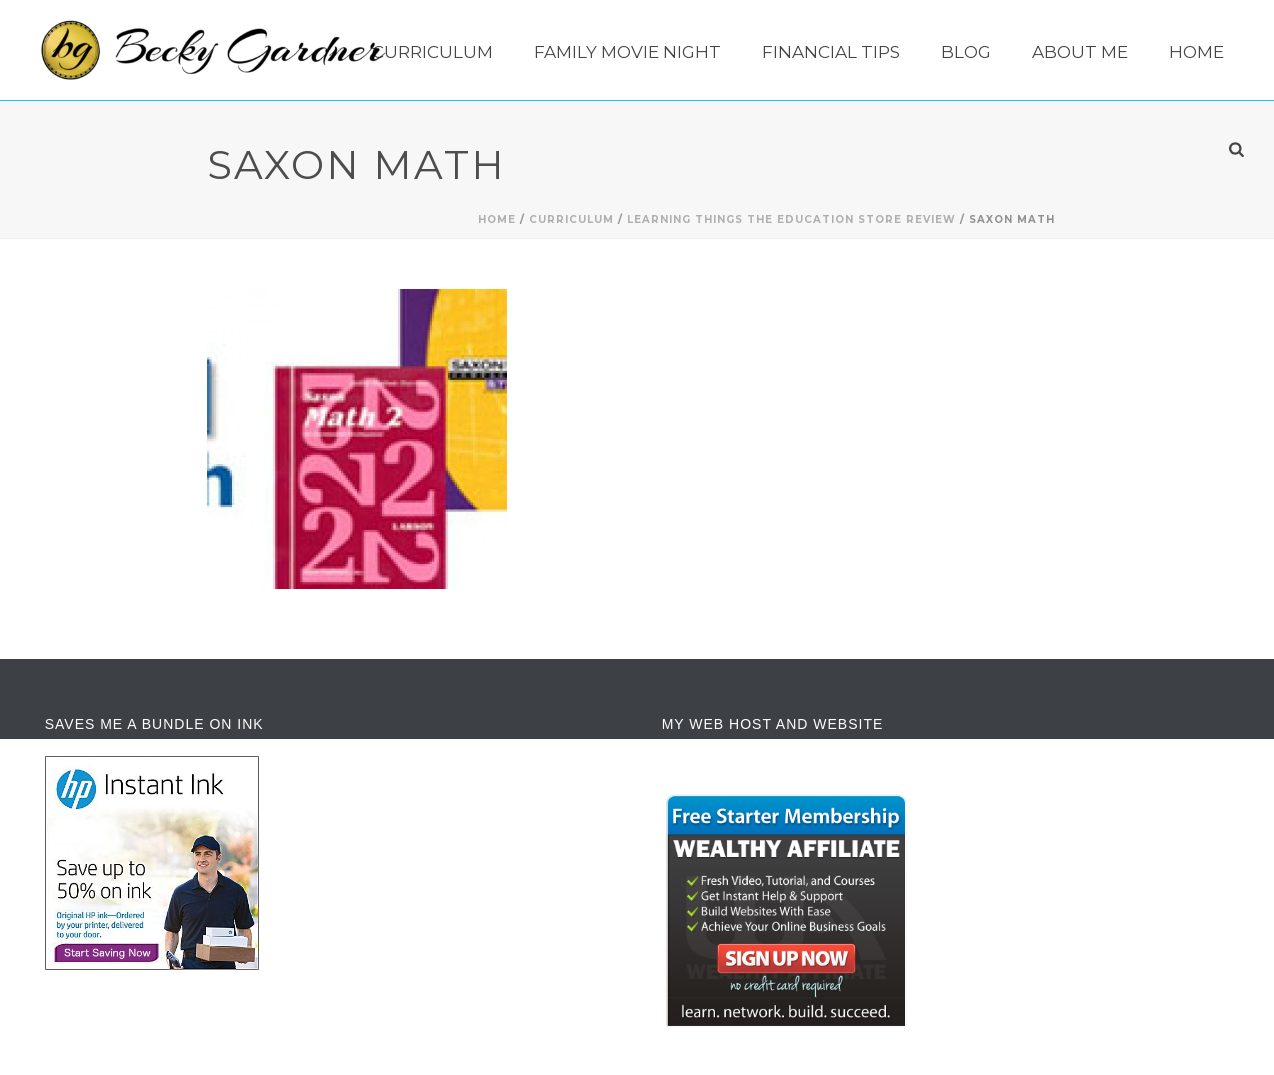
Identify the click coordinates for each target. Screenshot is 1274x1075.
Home (1196, 52)
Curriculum (432, 52)
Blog (966, 52)
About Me (1080, 52)
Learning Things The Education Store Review (791, 219)
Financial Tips (831, 52)
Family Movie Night (627, 52)
